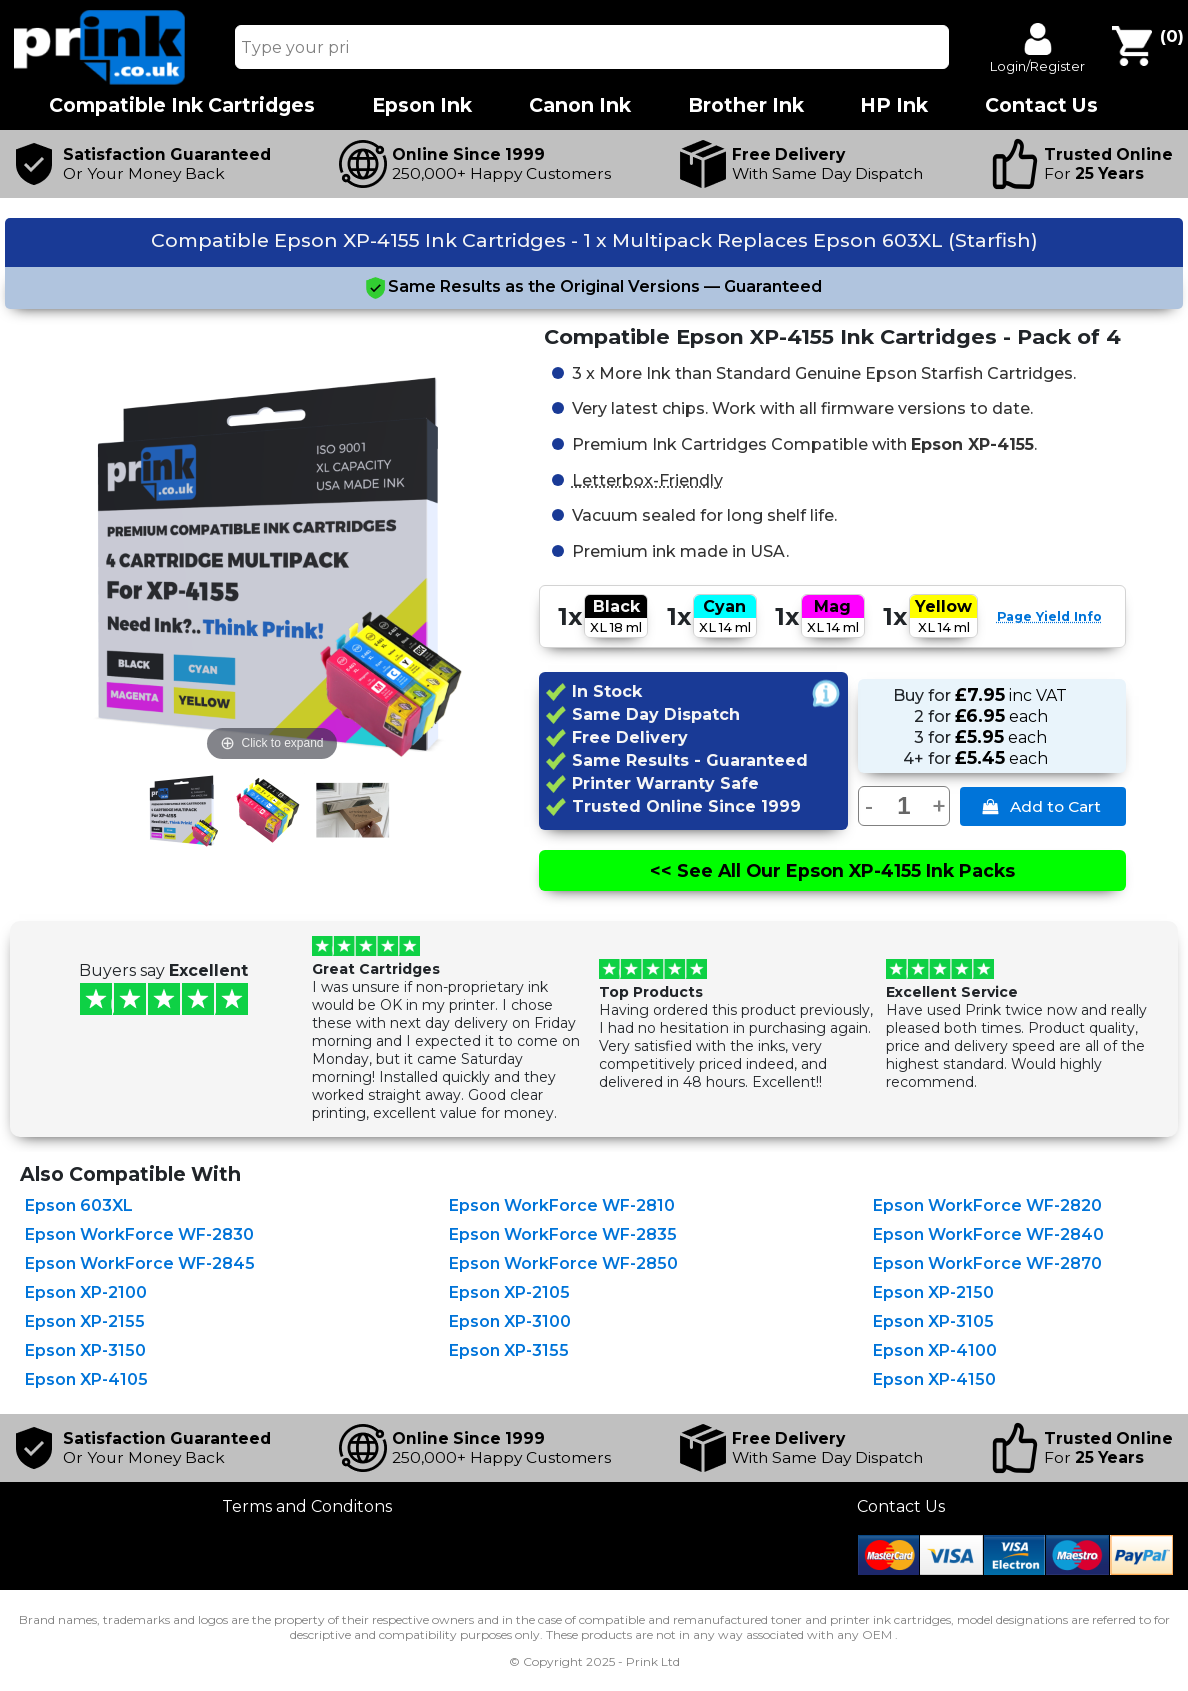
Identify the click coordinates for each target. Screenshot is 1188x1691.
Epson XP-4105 (86, 1379)
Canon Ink (580, 105)
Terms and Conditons (307, 1506)
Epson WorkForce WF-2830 (139, 1234)
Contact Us (901, 1506)
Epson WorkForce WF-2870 (987, 1263)
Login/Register (1037, 66)
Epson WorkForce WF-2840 (988, 1234)
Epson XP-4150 (934, 1379)
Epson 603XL (79, 1205)
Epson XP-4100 (935, 1350)
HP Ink (894, 105)
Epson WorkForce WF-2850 (563, 1263)
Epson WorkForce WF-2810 (562, 1205)
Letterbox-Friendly (647, 479)
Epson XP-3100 (510, 1321)
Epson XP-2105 (509, 1292)
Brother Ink (746, 105)
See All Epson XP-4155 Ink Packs (832, 870)
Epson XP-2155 (85, 1321)
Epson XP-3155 (509, 1350)
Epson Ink (422, 105)
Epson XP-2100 (86, 1292)
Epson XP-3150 (85, 1350)
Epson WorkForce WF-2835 (563, 1234)
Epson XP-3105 (933, 1321)
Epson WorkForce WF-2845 (140, 1263)
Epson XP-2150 (933, 1292)
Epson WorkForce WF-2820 (987, 1205)
